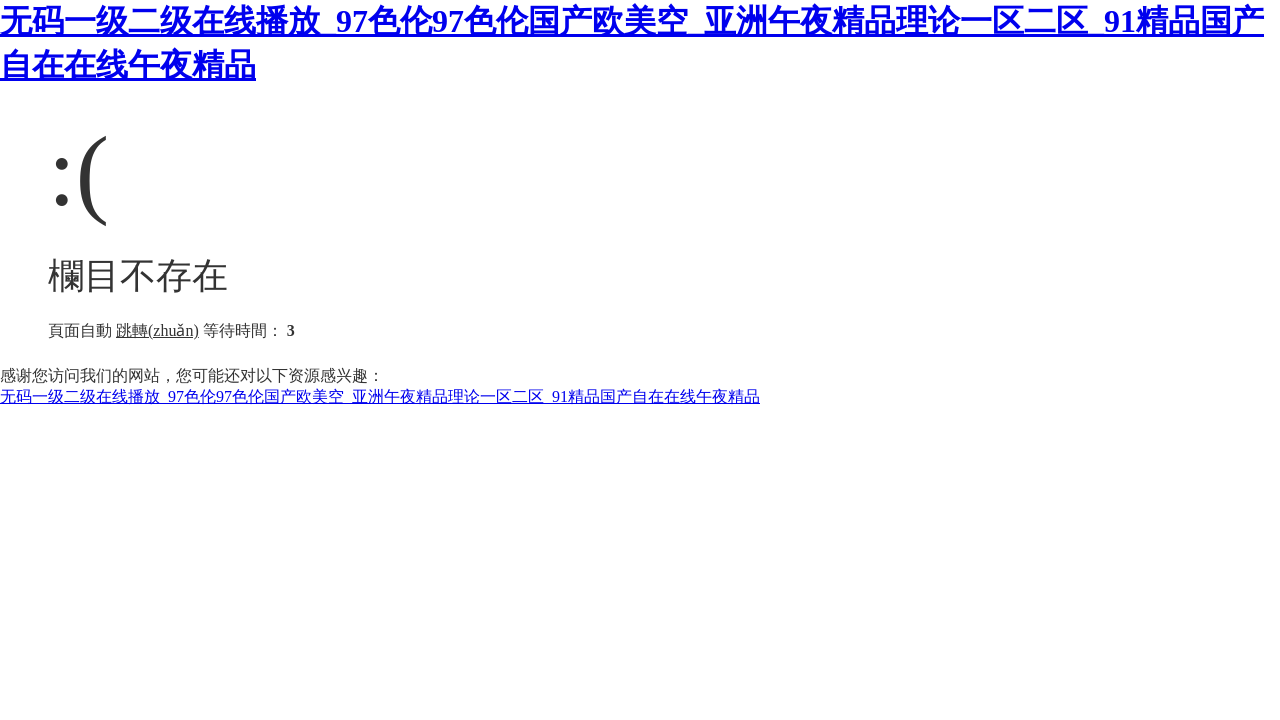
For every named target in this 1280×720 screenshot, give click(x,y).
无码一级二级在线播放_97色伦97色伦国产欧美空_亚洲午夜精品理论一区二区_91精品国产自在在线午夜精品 (380, 396)
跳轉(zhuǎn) (157, 330)
